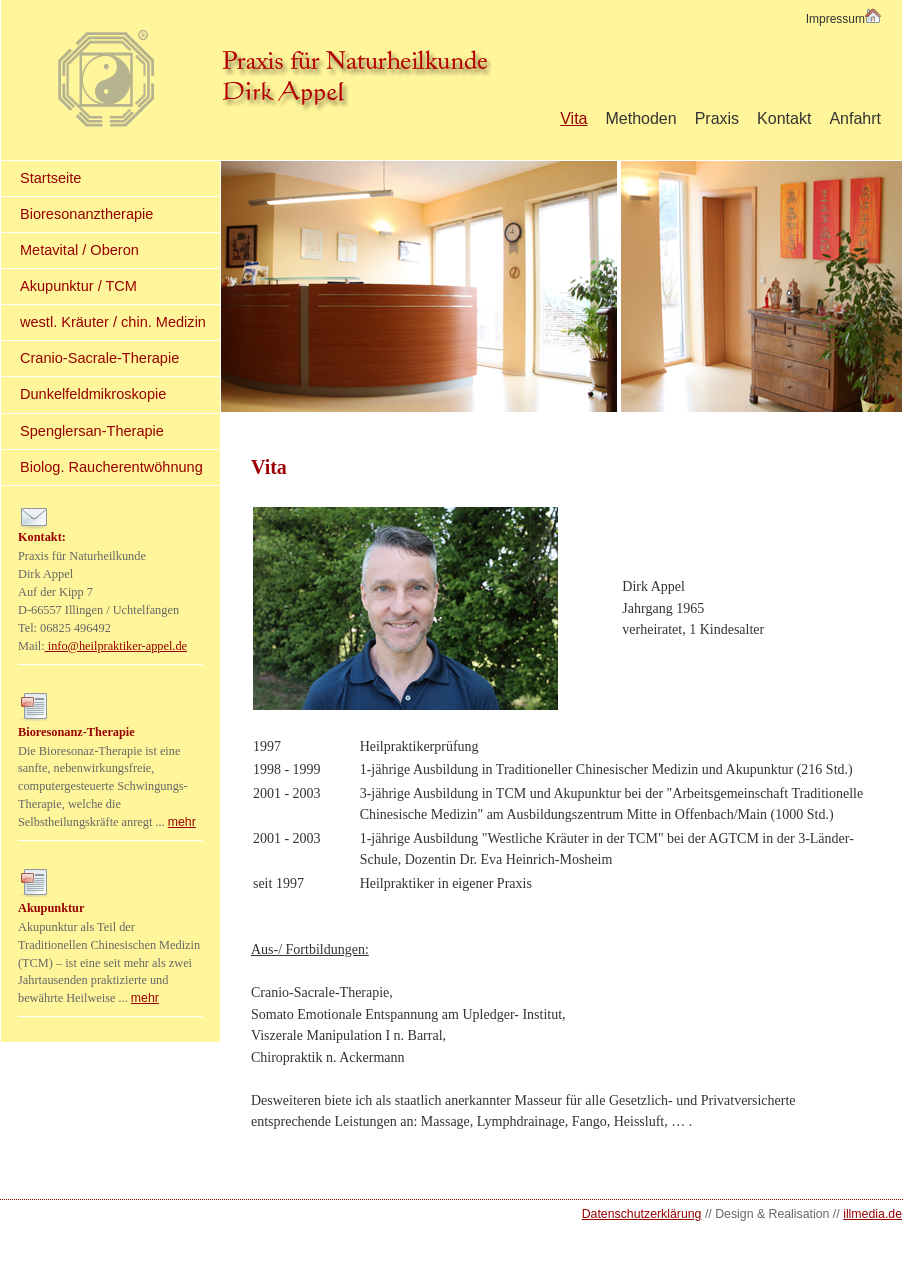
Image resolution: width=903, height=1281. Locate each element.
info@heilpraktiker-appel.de (116, 646)
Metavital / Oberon (79, 250)
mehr (182, 822)
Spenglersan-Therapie (92, 431)
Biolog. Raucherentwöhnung (111, 467)
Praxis (717, 118)
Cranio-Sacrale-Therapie (99, 358)
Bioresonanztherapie (86, 214)
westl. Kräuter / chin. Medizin (113, 322)
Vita (573, 118)
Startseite (50, 178)
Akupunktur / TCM (78, 286)
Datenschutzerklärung (642, 1214)
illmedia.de (872, 1214)
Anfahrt (855, 118)
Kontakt (784, 118)
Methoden (640, 118)
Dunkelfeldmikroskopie (93, 394)
